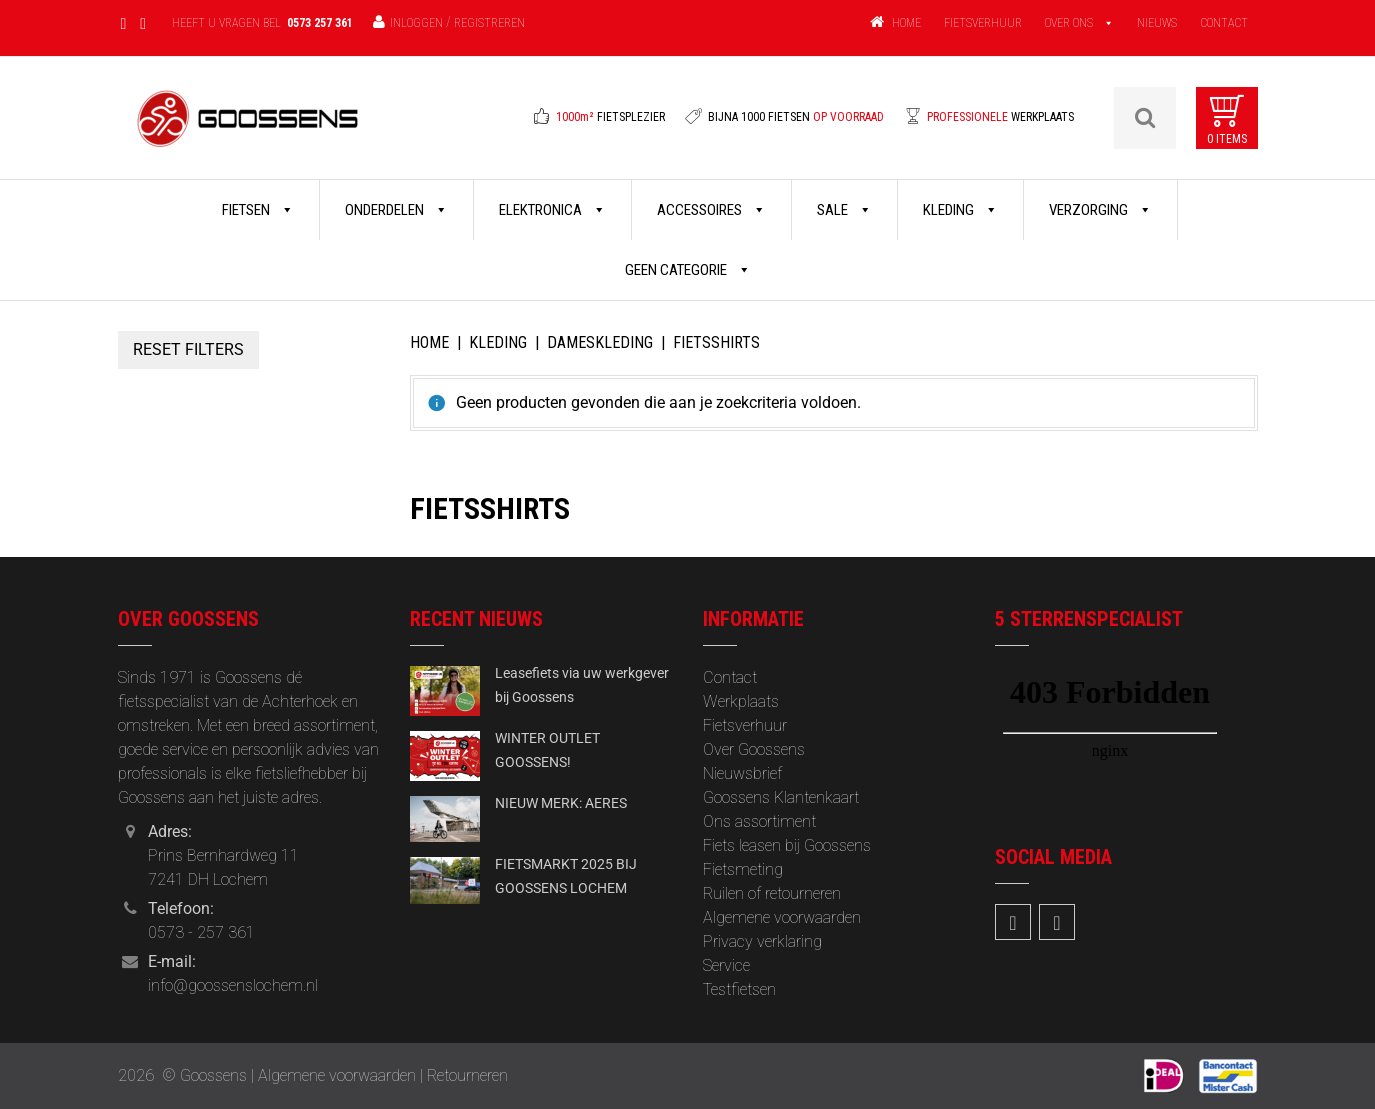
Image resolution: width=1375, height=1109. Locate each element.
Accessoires (711, 210)
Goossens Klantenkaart (781, 797)
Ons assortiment (759, 821)
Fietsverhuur (745, 725)
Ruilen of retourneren (772, 893)
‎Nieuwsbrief (742, 773)
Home (429, 342)
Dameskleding (600, 342)
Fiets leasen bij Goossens (787, 845)
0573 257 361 (320, 23)
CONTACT (1224, 23)
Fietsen (258, 210)
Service (726, 965)
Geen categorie (688, 270)
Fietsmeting (743, 869)
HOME (906, 23)
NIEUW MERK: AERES (561, 803)
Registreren (489, 23)
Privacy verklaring (762, 941)
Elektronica (552, 210)
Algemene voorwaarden (782, 917)
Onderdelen (396, 210)
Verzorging (1100, 210)
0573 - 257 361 (201, 932)
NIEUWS (1157, 23)
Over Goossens (754, 749)
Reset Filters (188, 349)
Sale (844, 210)
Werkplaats (741, 701)
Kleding (960, 210)
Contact (730, 677)
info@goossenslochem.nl (233, 985)
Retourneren (467, 1075)
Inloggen (416, 23)
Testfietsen (739, 989)
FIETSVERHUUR (983, 23)
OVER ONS (1069, 23)
